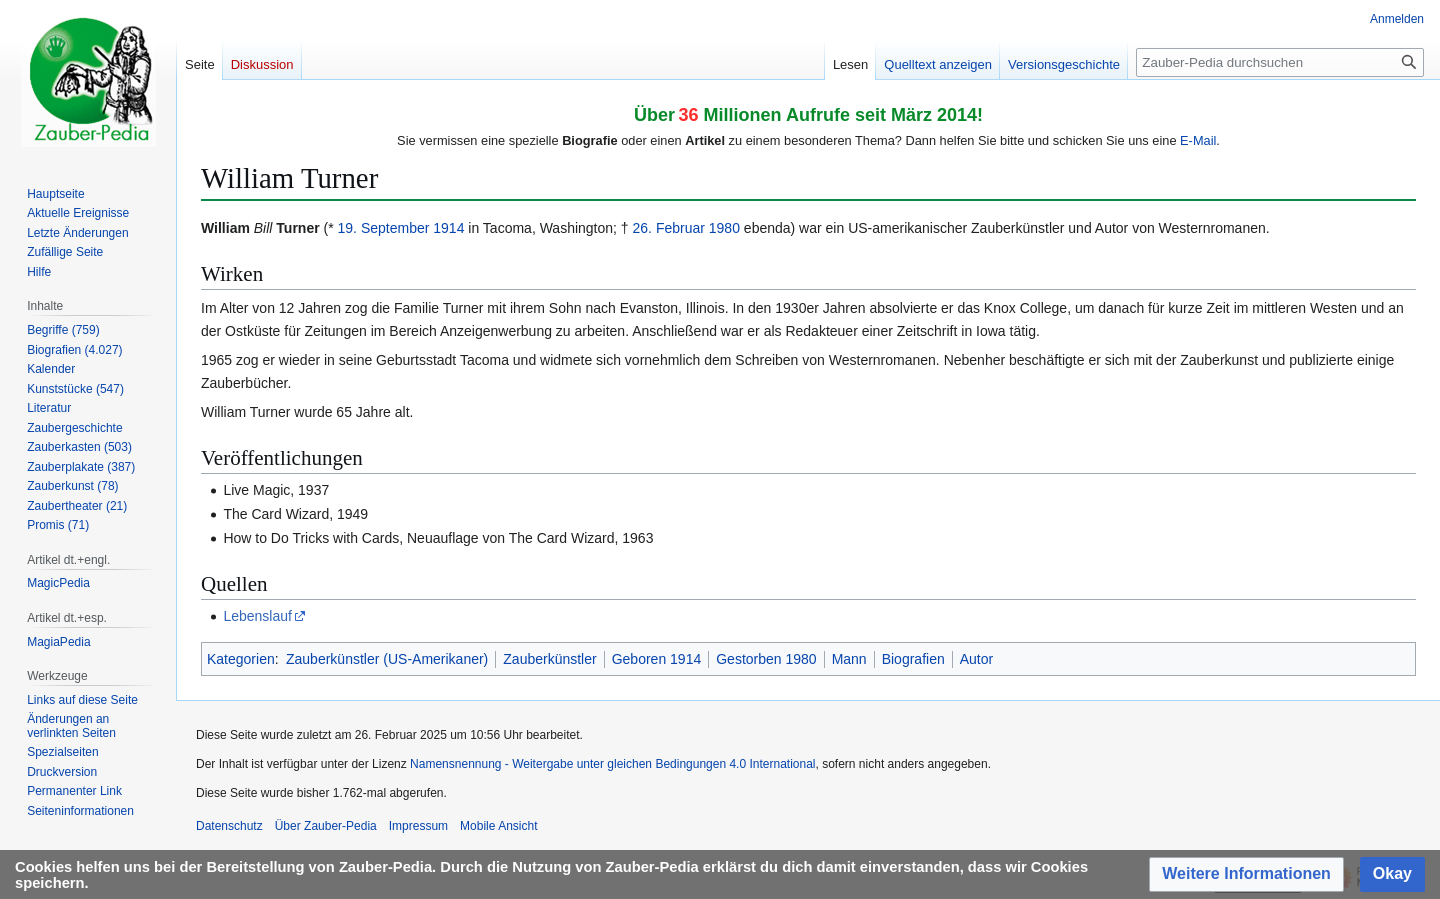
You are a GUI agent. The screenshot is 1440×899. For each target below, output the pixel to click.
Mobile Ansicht (498, 826)
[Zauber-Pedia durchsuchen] (1280, 62)
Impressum (418, 826)
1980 (724, 228)
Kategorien (241, 659)
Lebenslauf (257, 616)
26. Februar (669, 228)
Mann (849, 659)
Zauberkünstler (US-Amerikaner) (387, 659)
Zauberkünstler (549, 659)
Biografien (913, 659)
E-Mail (1198, 140)
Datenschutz (229, 826)
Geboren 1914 (657, 659)
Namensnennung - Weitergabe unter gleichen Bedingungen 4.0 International (612, 764)
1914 (448, 228)
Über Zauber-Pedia (326, 826)
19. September (384, 228)
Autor (976, 659)
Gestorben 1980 (766, 659)
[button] (1246, 874)
